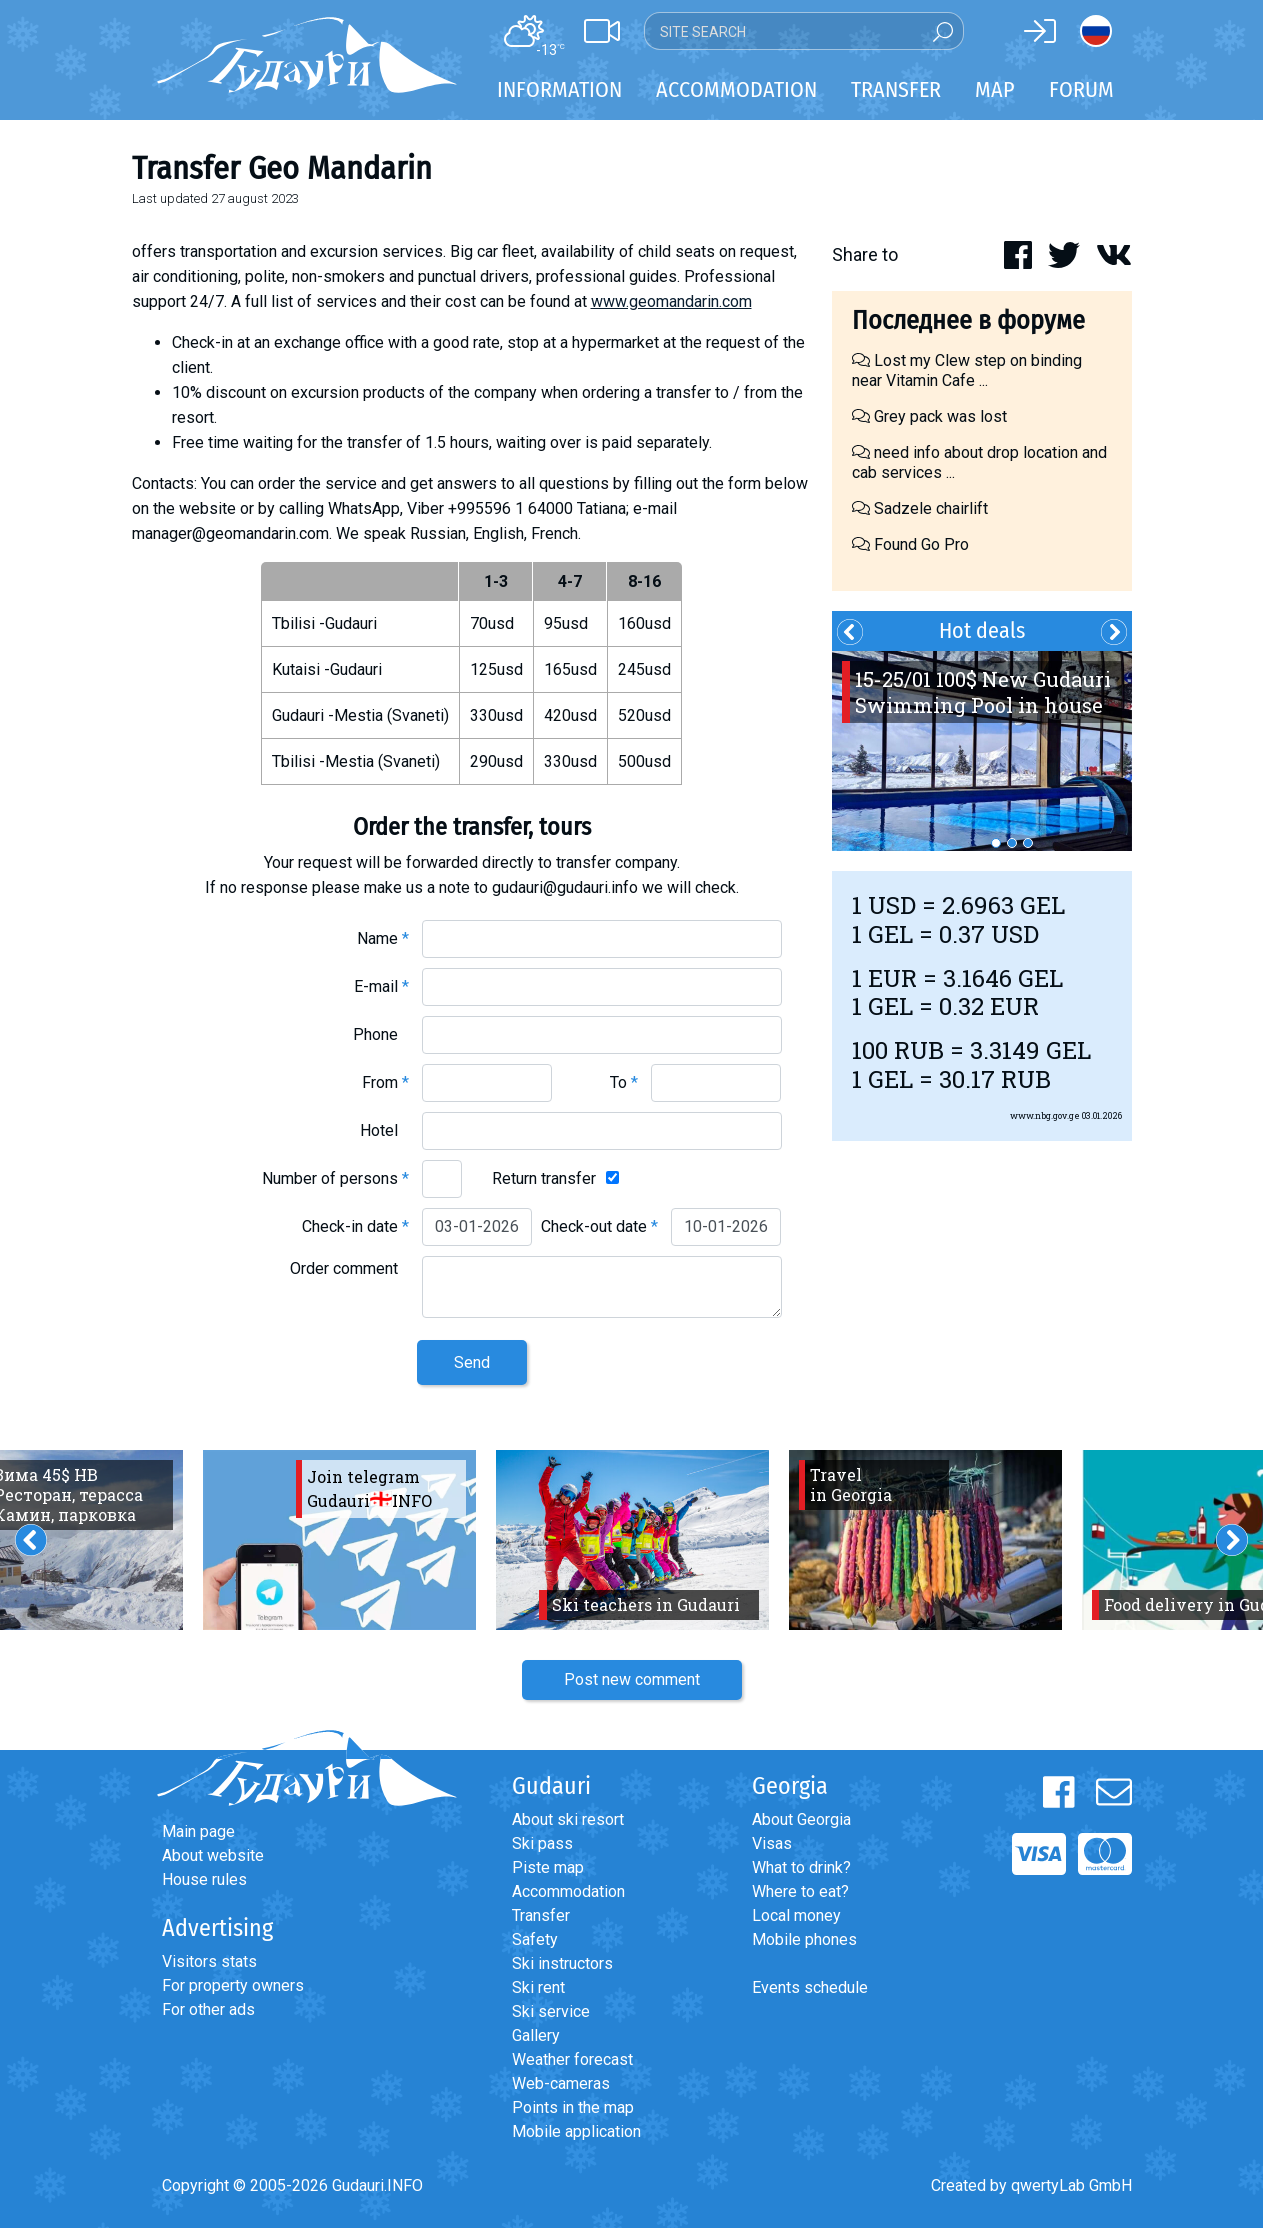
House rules (204, 1879)
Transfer (541, 1915)
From (385, 1082)
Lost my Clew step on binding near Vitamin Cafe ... (967, 370)
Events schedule (810, 1987)
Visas (772, 1843)
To (624, 1082)
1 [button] (996, 843)
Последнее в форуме (968, 320)
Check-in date (355, 1226)
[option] (982, 751)
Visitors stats (209, 1961)
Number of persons (335, 1178)
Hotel (384, 1130)
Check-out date (599, 1226)
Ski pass (542, 1843)
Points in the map (573, 2107)
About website (213, 1855)
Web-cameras (561, 2083)
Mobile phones (804, 1939)
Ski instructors (562, 1963)
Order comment (349, 1268)
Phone (381, 1034)
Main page (198, 1831)
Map (995, 89)
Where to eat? (800, 1891)
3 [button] (1028, 843)
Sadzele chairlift (920, 508)
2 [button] (1012, 843)
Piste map (548, 1867)
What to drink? (801, 1867)
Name (383, 938)
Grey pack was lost (929, 416)
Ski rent (538, 1987)
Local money (796, 1915)
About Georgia (801, 1819)
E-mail (381, 986)
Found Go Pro (910, 544)
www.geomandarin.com (671, 301)
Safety (535, 1939)
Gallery (536, 2035)
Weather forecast (572, 2059)
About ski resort (568, 1819)
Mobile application (576, 2131)
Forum (1081, 89)
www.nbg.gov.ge (1045, 1115)
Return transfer (544, 1178)
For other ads (208, 2009)
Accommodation (568, 1891)
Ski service (551, 2011)
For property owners (233, 1985)
